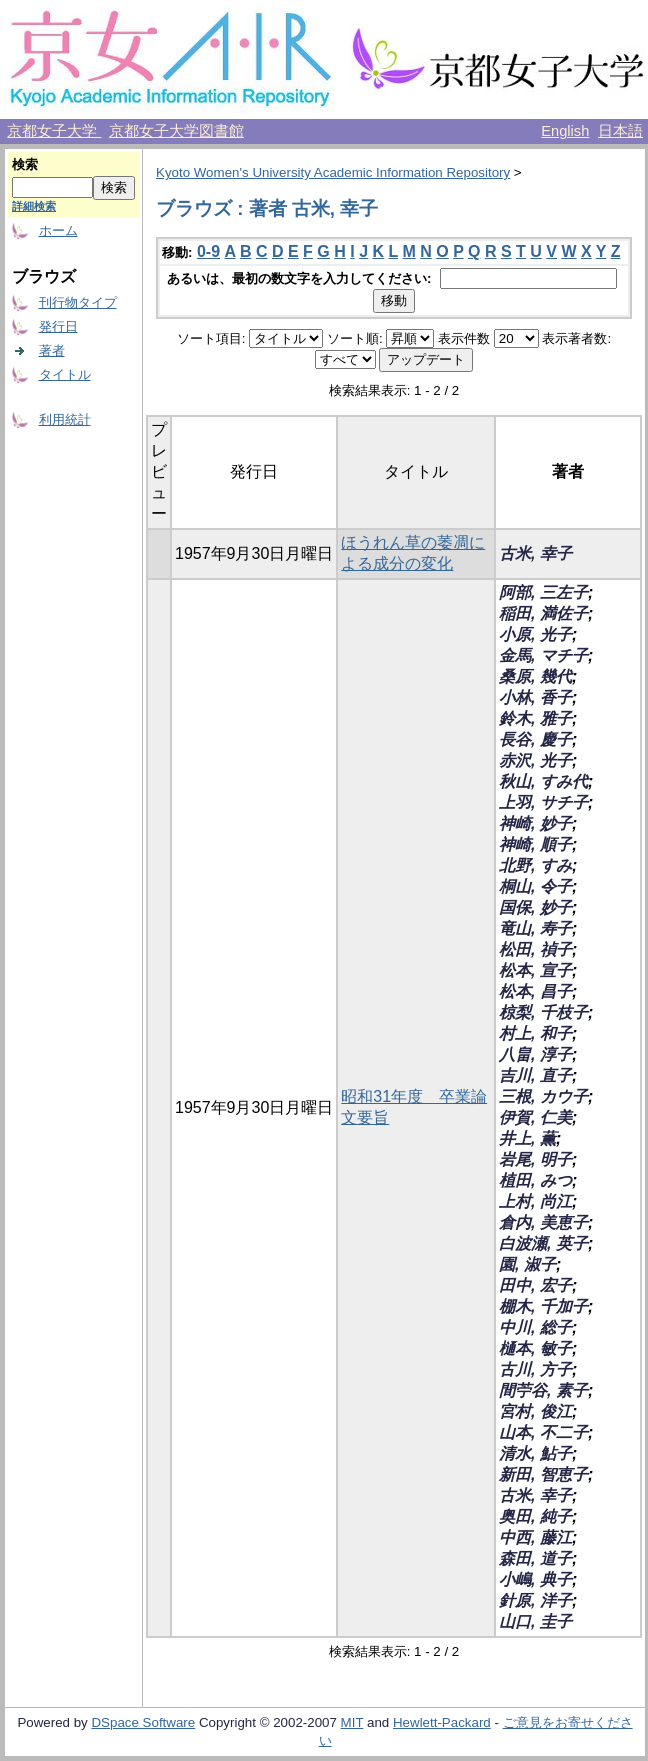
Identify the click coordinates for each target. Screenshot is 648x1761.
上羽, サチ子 (543, 802)
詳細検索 (34, 206)
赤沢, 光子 (535, 760)
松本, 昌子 (535, 991)
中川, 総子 (535, 1327)
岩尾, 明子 (535, 1159)
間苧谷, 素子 (543, 1390)
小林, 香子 (535, 697)
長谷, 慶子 (535, 739)
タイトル (65, 374)
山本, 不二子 (543, 1432)
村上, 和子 (535, 1033)
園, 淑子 (527, 1264)
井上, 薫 (527, 1138)
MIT (352, 1722)
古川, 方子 (535, 1369)
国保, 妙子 (535, 907)
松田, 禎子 (535, 949)
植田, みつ (535, 1180)
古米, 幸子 (535, 553)
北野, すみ (535, 865)
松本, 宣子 (535, 970)
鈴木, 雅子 (535, 718)
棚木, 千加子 (543, 1306)
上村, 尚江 (535, 1201)
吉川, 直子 (535, 1075)
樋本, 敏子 (535, 1348)
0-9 (208, 251)
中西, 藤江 (535, 1537)
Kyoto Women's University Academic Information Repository (333, 172)
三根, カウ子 (543, 1096)
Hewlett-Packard (442, 1722)
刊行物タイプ (78, 302)
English (565, 131)
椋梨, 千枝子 (543, 1012)
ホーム (58, 230)
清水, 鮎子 (535, 1453)
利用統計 (65, 419)
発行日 (58, 326)
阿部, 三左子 (543, 592)
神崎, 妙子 (535, 823)
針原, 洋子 (535, 1600)
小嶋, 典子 (535, 1579)
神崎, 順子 (535, 844)
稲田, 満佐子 (543, 613)
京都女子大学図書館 (176, 131)
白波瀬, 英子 (543, 1243)
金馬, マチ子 (543, 655)
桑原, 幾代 (535, 676)
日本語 (620, 131)
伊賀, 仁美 (535, 1117)
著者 (52, 350)
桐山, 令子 (535, 886)
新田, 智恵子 (543, 1474)
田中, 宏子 (535, 1285)
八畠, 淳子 (535, 1054)
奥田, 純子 (535, 1516)
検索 (25, 164)
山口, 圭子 (535, 1621)
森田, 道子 (535, 1558)
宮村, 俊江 (535, 1411)
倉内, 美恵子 (543, 1222)
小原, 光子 (535, 634)
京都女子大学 (54, 131)
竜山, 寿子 (535, 928)
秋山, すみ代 (543, 781)
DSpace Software (143, 1722)
